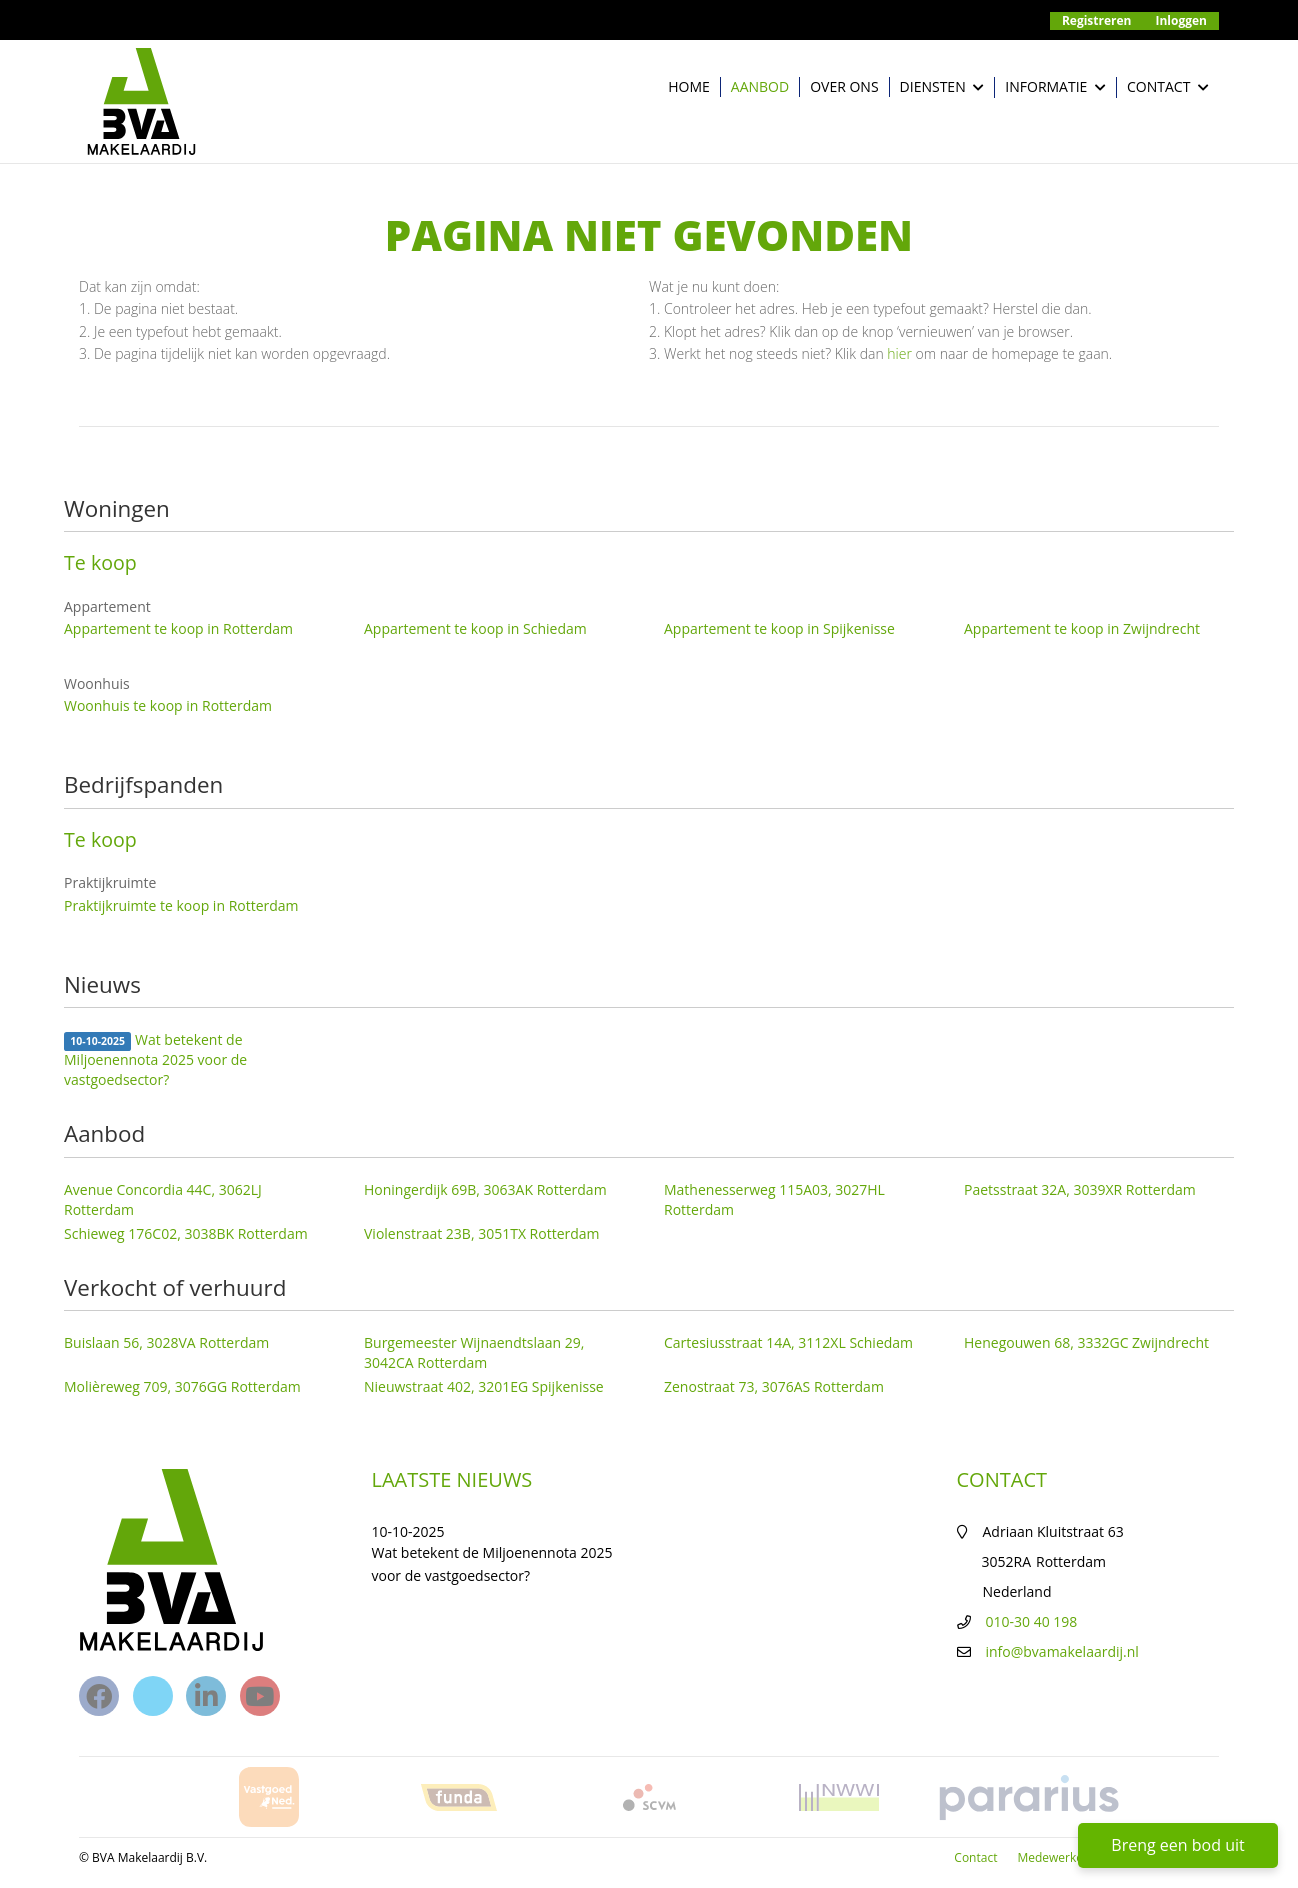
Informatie (1055, 87)
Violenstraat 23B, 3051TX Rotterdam (482, 1233)
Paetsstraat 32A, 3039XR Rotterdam (1080, 1189)
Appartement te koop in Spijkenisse (779, 628)
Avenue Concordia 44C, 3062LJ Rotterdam (163, 1199)
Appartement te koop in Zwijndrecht (1082, 628)
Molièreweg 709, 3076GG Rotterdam (182, 1386)
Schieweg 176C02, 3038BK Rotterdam (186, 1233)
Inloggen (1182, 20)
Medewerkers (1055, 1857)
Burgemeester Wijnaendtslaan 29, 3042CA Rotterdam (474, 1352)
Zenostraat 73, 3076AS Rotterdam (774, 1386)
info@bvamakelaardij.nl (1062, 1651)
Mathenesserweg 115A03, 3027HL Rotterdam (774, 1199)
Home (689, 86)
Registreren (1097, 20)
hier (899, 353)
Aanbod (760, 86)
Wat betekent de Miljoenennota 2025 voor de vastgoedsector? (155, 1059)
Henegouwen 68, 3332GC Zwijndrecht (1086, 1342)
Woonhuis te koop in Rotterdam (168, 705)
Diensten (942, 87)
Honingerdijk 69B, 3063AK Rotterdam (485, 1189)
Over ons (844, 86)
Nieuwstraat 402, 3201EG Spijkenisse (484, 1386)
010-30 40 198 (1032, 1621)
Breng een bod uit (1177, 1845)
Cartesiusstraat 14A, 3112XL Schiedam (788, 1342)
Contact (1168, 87)
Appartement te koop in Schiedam (475, 628)
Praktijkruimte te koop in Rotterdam (181, 905)
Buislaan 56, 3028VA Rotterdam (166, 1342)
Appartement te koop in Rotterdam (178, 628)
